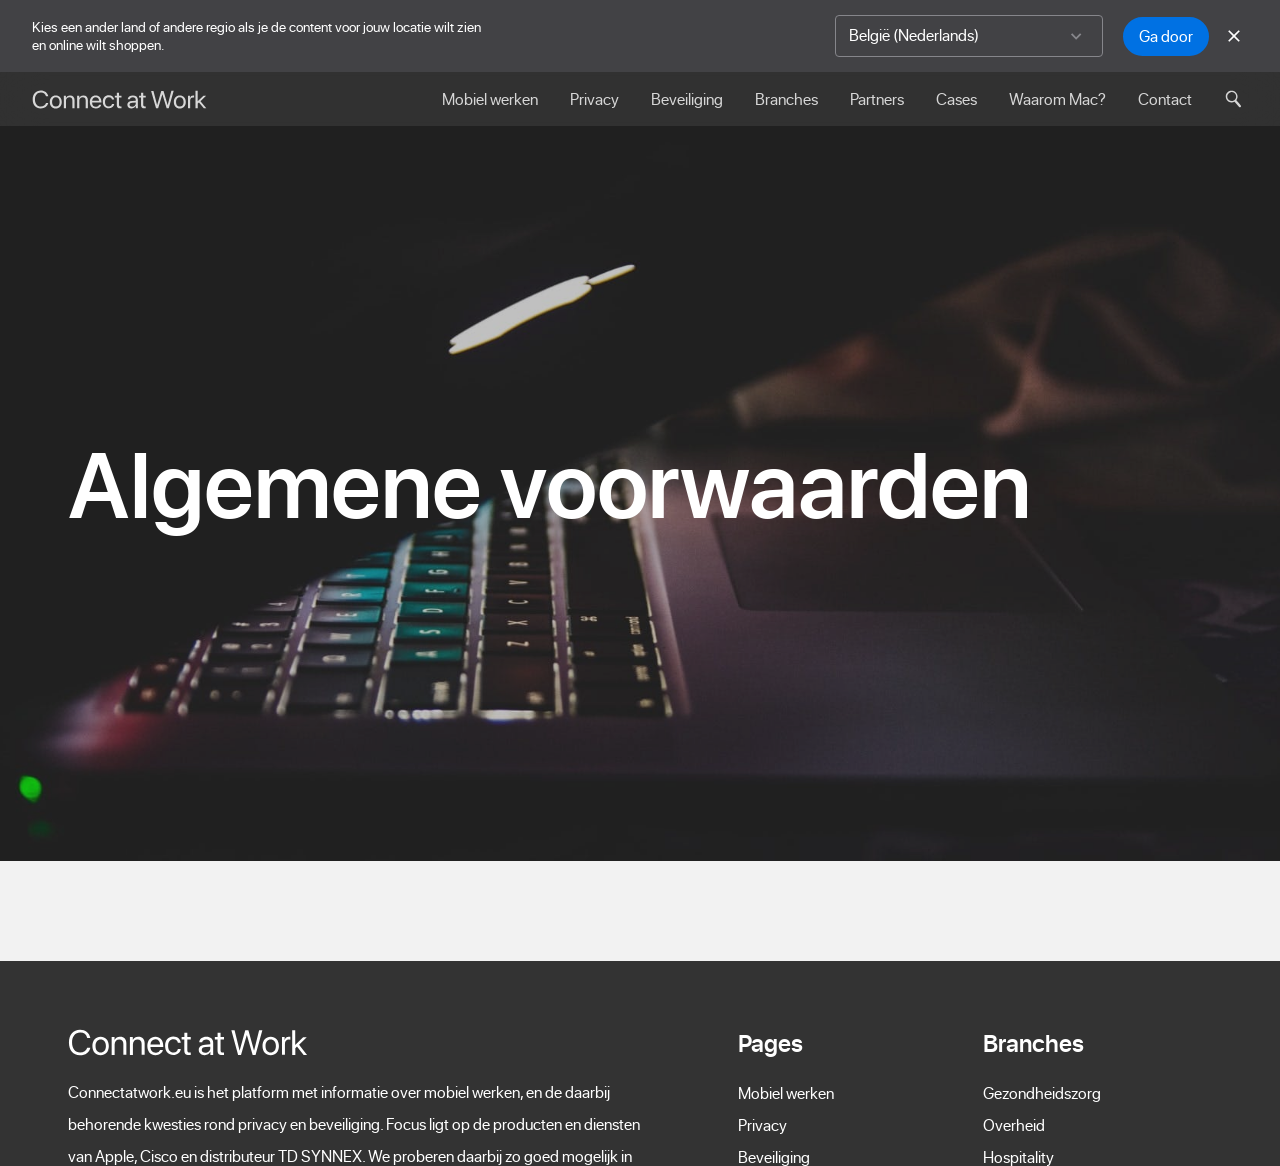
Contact (1165, 99)
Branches (786, 99)
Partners (877, 99)
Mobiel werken (490, 99)
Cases (956, 99)
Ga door (1166, 36)
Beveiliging (687, 99)
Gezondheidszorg (1042, 1093)
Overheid (1014, 1125)
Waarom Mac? (1057, 99)
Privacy (594, 99)
